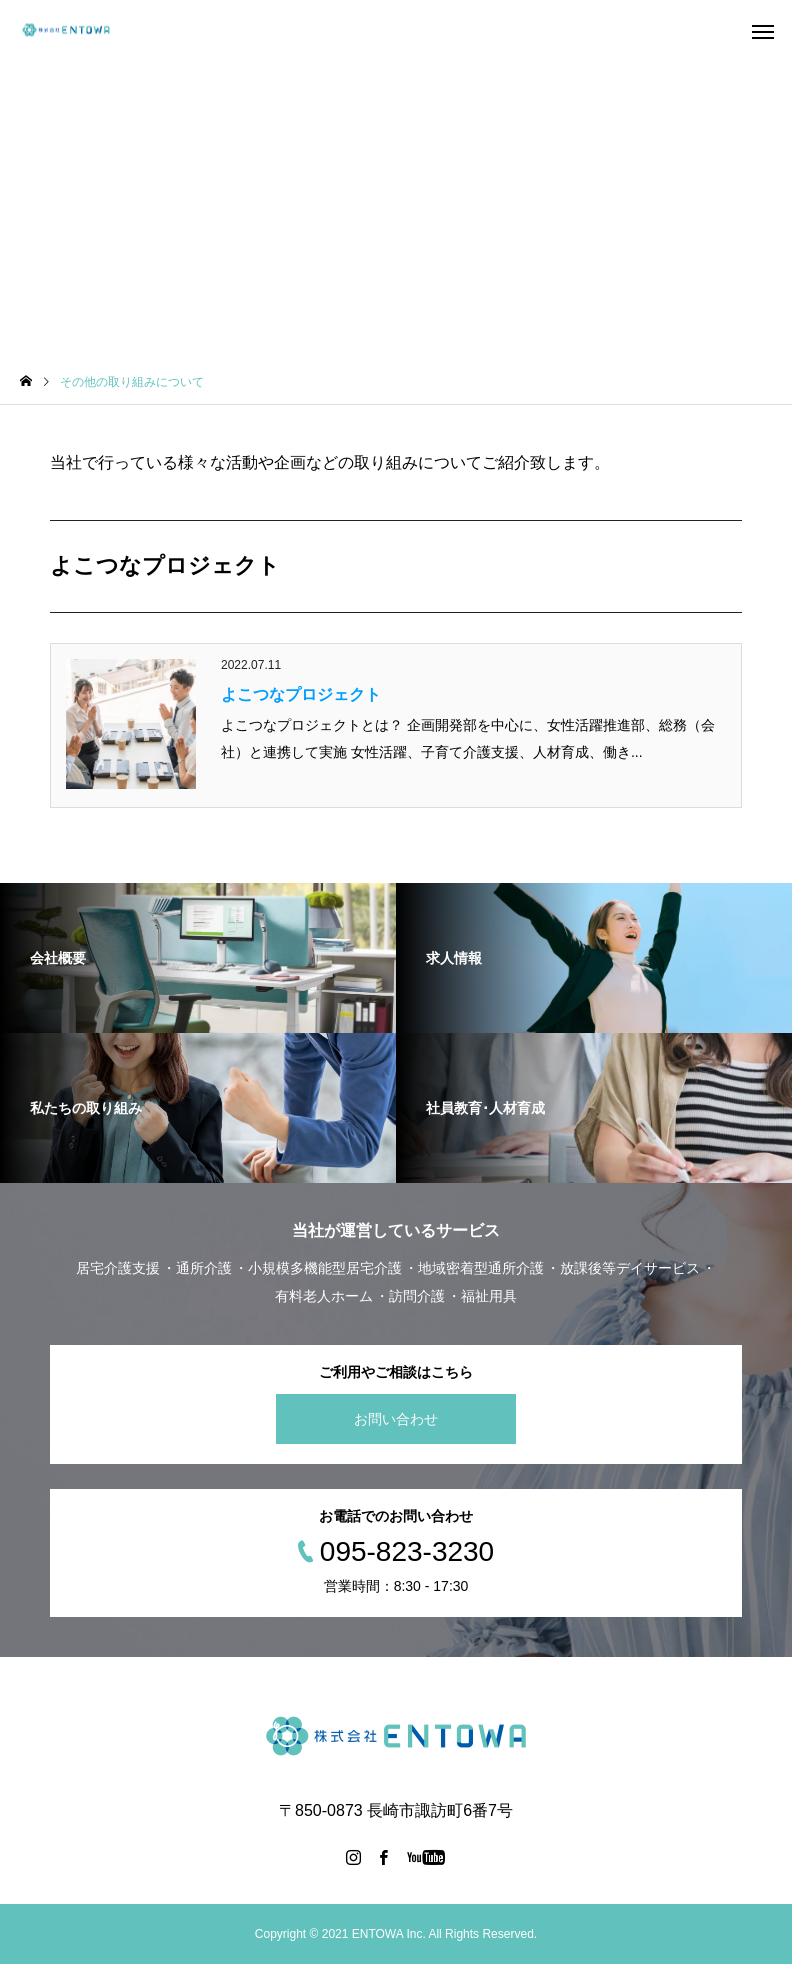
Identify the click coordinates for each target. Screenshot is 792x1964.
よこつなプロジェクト (301, 694)
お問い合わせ (396, 1419)
